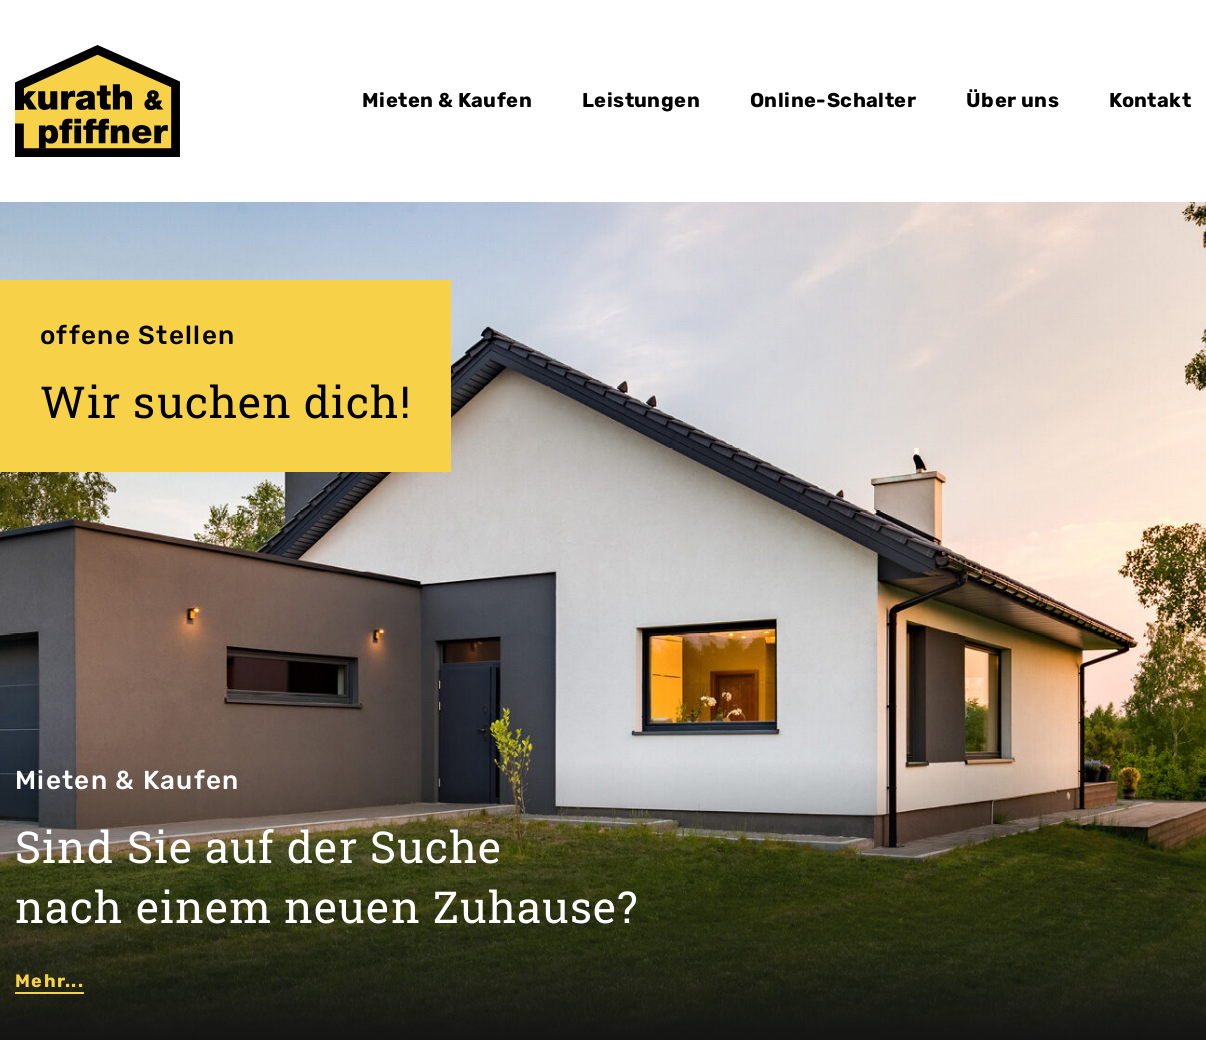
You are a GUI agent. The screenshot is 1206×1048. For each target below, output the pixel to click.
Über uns (1012, 100)
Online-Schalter (833, 100)
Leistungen (641, 100)
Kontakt (1150, 100)
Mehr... (49, 981)
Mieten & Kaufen (447, 100)
